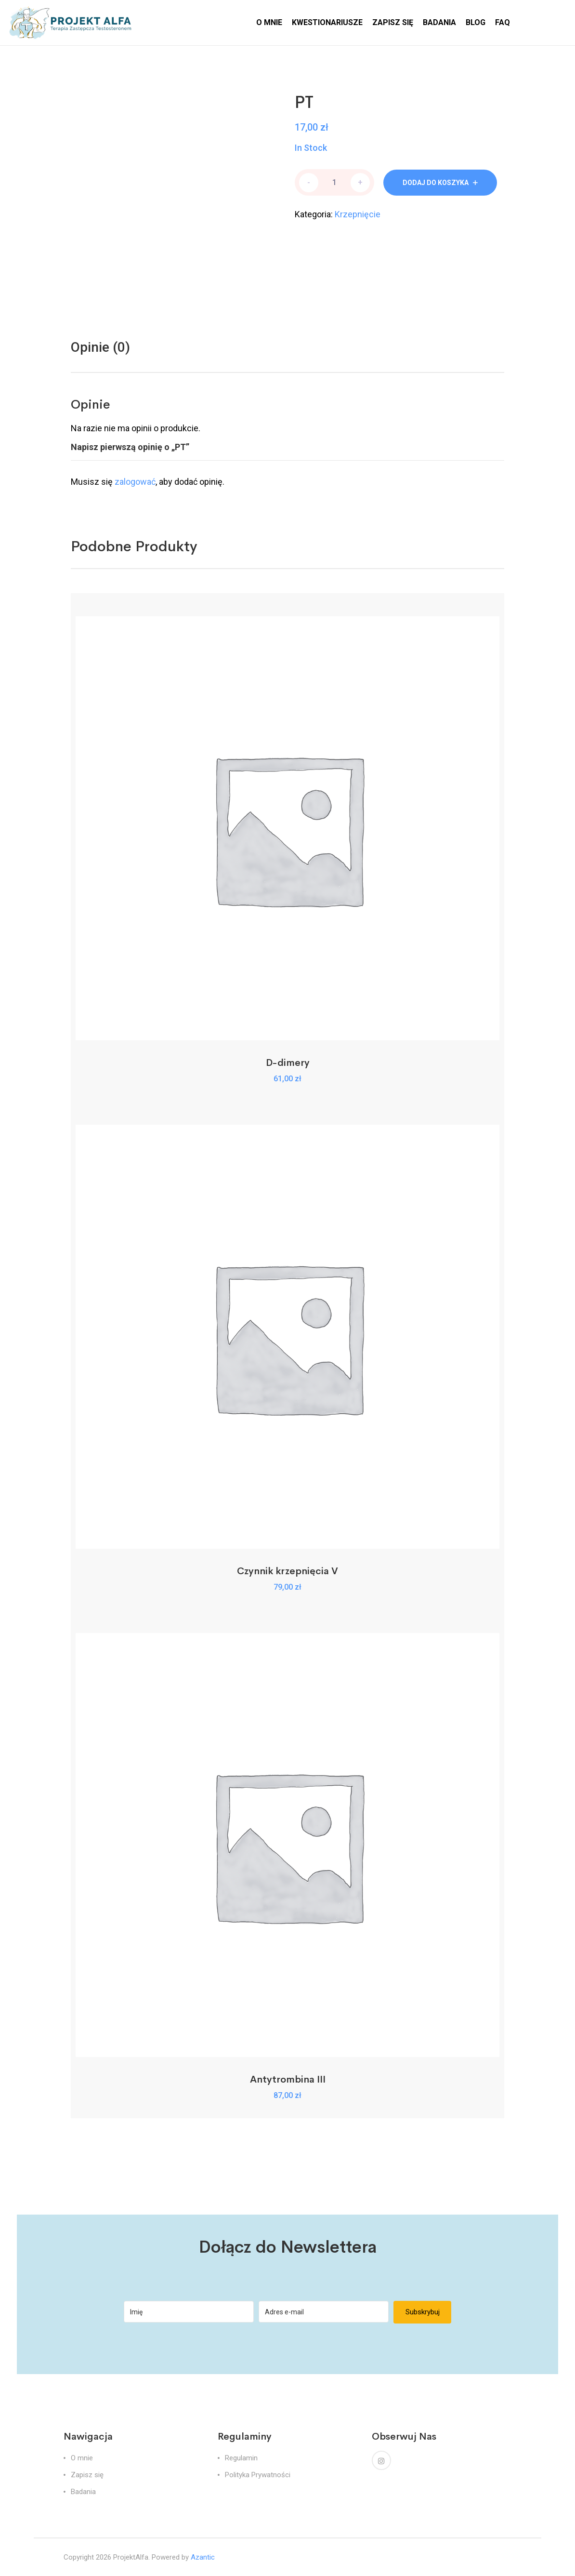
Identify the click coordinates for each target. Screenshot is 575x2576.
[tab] (100, 347)
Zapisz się (87, 2474)
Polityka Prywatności (257, 2474)
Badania (83, 2491)
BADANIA (439, 22)
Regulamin (241, 2458)
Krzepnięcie (357, 214)
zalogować (135, 482)
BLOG (475, 22)
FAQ (502, 22)
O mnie (82, 2458)
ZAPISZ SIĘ (392, 22)
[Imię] (189, 2312)
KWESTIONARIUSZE (327, 22)
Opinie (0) (100, 347)
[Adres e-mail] (324, 2312)
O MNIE (269, 22)
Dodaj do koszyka (436, 182)
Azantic (203, 2557)
